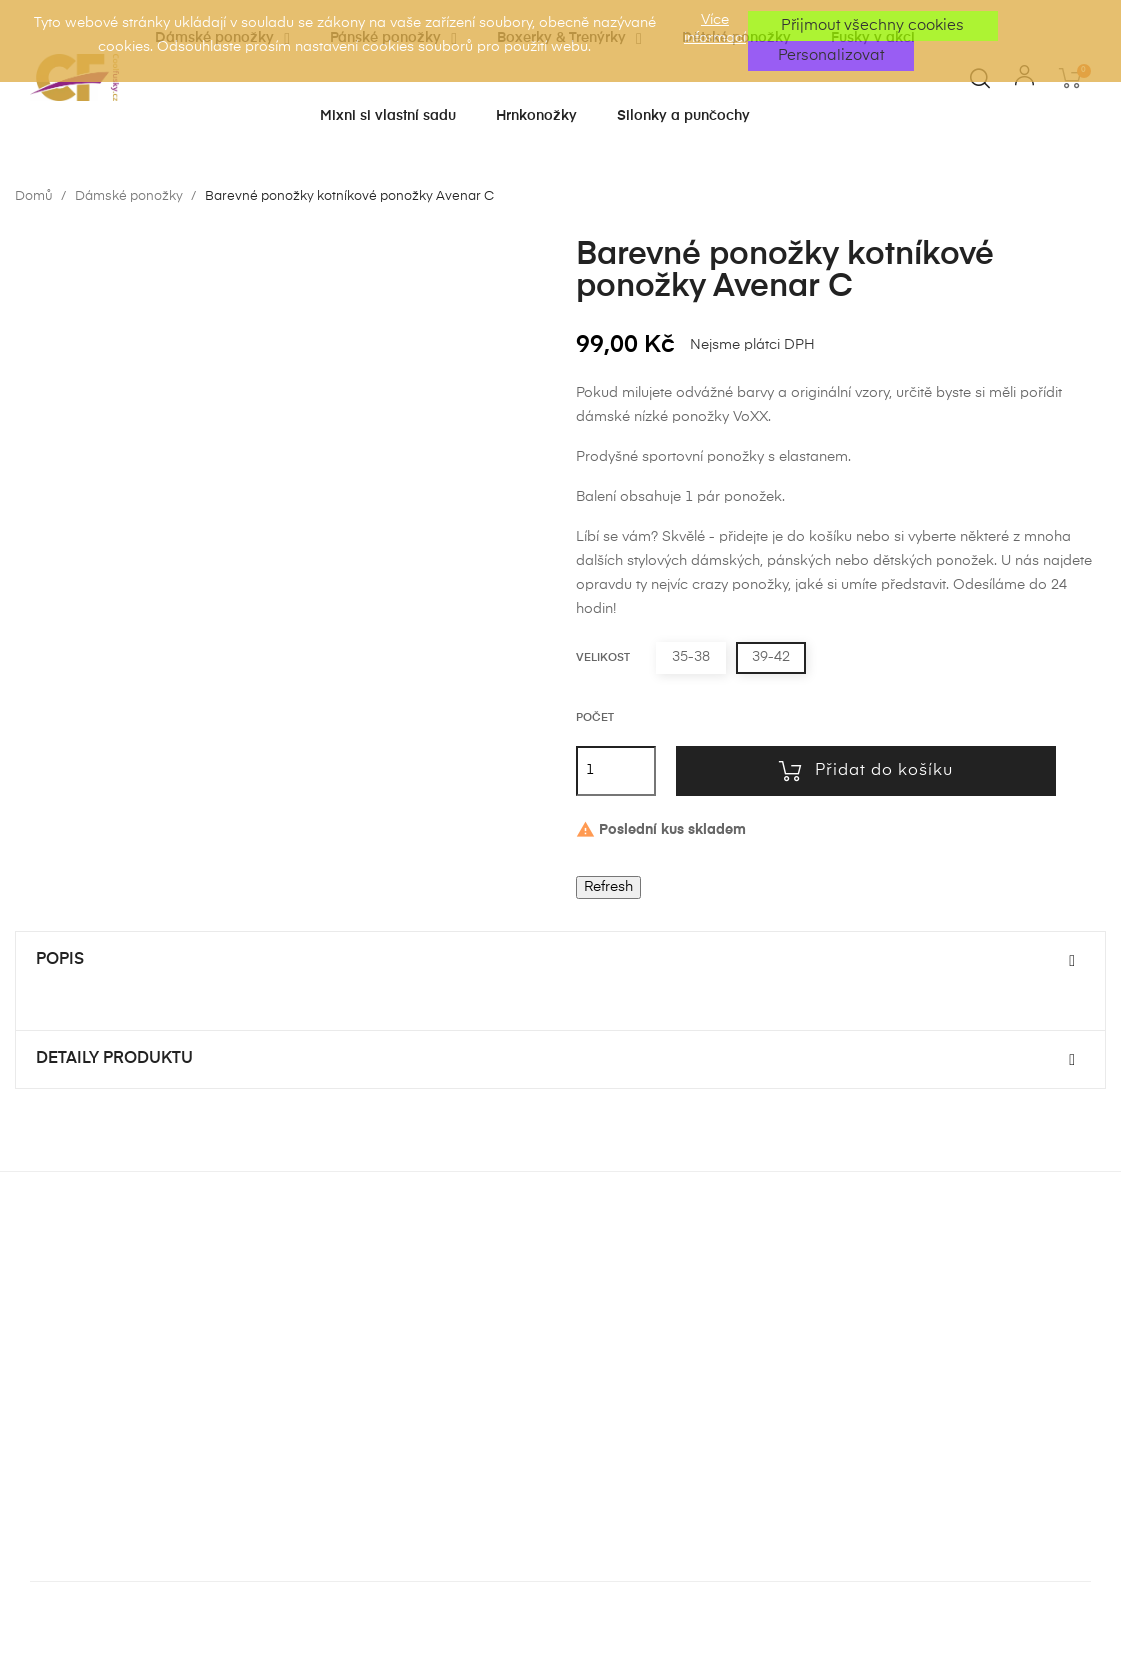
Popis (60, 960)
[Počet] (616, 771)
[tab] (560, 961)
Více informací (715, 29)
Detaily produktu (114, 1059)
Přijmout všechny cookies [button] (872, 25)
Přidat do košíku (866, 771)
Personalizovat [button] (831, 55)
